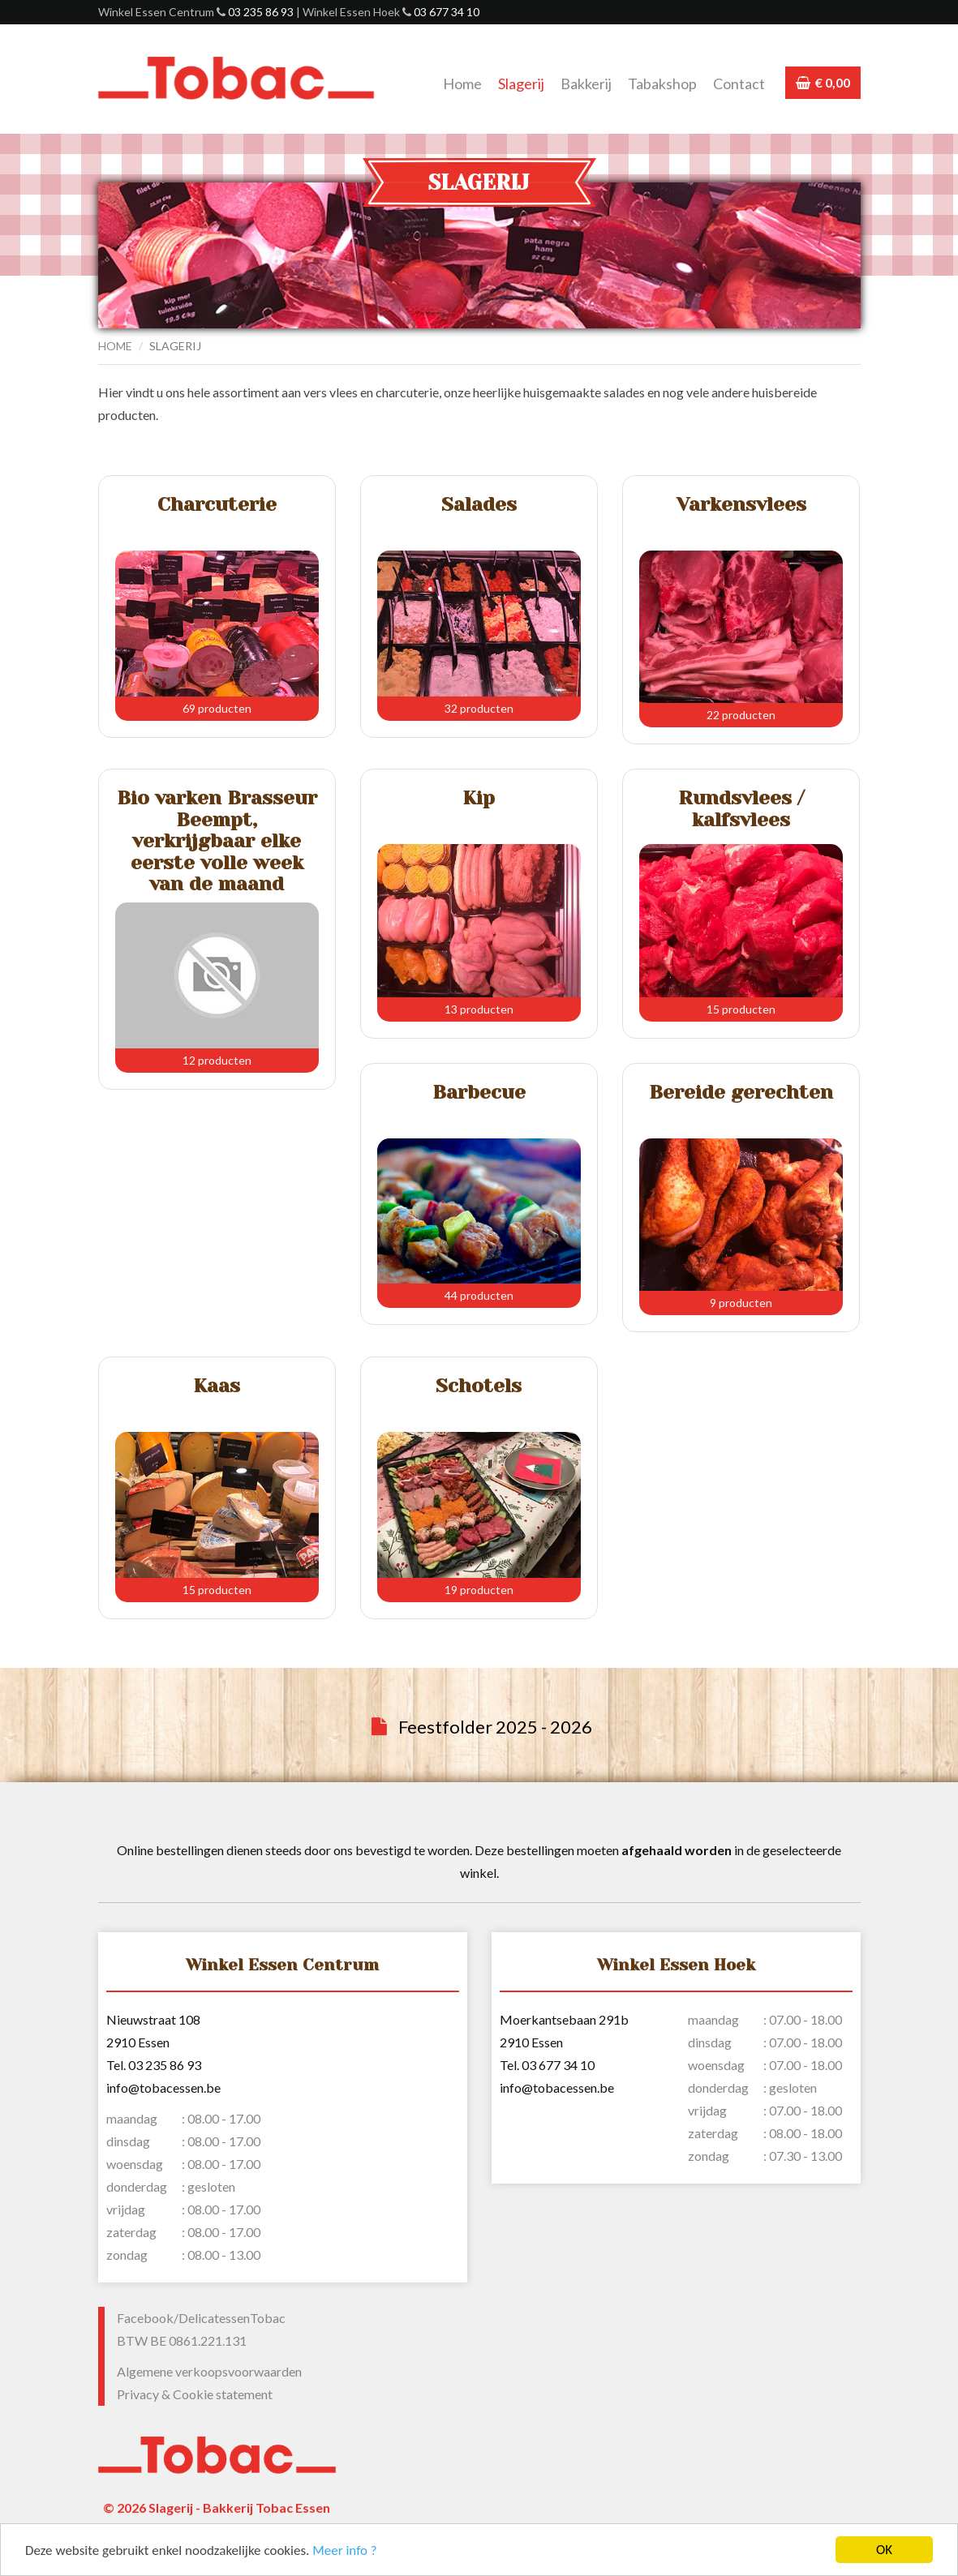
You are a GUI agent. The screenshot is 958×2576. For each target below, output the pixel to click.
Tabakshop (662, 83)
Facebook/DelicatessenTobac (201, 2317)
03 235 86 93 (261, 12)
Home (462, 83)
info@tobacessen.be (163, 2087)
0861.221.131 (208, 2340)
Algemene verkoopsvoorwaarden (209, 2371)
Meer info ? (344, 2551)
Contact (739, 83)
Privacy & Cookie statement (195, 2394)
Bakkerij (586, 83)
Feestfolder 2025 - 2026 (495, 1727)
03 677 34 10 (446, 12)
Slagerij (521, 83)
